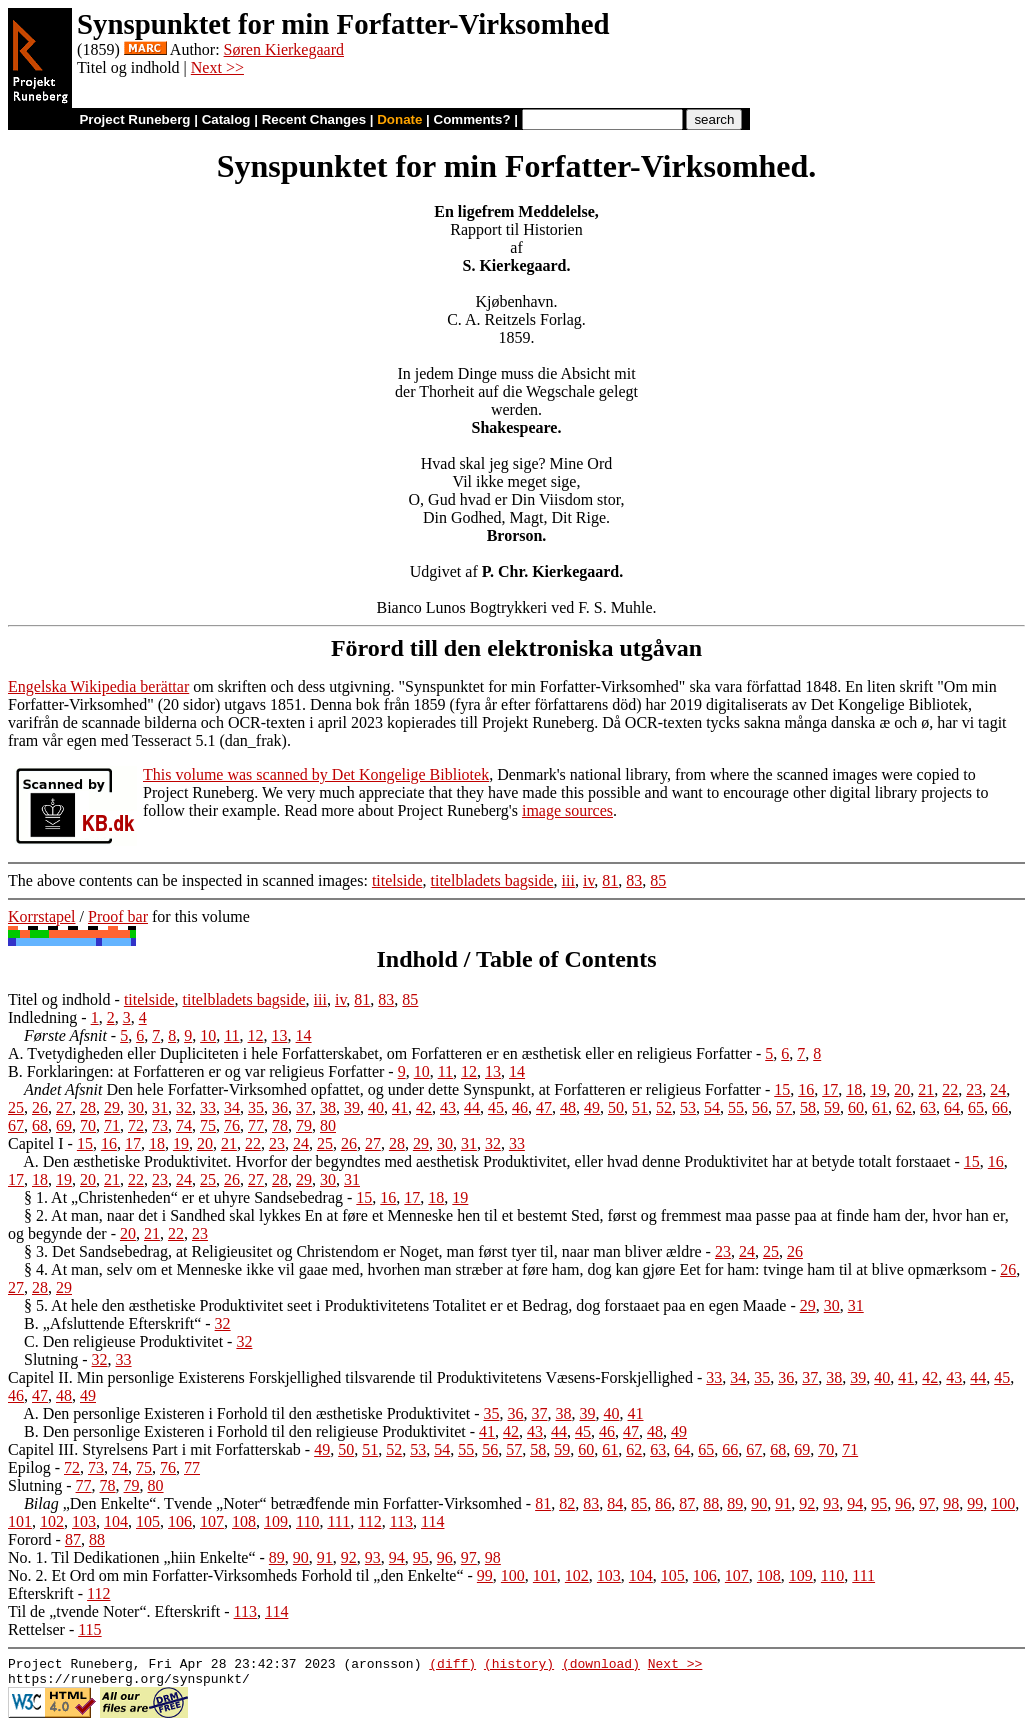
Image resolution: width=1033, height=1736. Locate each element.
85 (658, 880)
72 (136, 1125)
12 (256, 1035)
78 (280, 1125)
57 (784, 1107)
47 (544, 1107)
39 (352, 1107)
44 (472, 1107)
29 (112, 1107)
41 (400, 1107)
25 (16, 1107)
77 (256, 1125)
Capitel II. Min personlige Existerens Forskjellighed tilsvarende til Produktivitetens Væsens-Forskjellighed (350, 1377)
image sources (567, 810)
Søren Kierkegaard (284, 49)
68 (40, 1125)
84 (615, 1503)
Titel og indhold (59, 999)
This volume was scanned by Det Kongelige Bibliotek (316, 774)
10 (208, 1035)
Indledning (42, 1017)
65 (976, 1107)
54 (712, 1107)
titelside (397, 880)
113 (401, 1521)
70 (88, 1125)
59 (832, 1107)
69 (64, 1125)
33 (208, 1107)
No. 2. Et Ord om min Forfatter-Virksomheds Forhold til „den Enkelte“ (236, 1575)
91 (783, 1503)
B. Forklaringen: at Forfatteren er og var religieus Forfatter (196, 1071)
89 (735, 1503)
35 (256, 1107)
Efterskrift (41, 1593)
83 (634, 880)
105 (148, 1521)
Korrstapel (42, 916)
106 (180, 1521)
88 (711, 1503)
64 (952, 1107)
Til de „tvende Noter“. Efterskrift (114, 1611)
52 (664, 1107)
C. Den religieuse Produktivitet (123, 1341)
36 (280, 1107)
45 (496, 1107)
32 (184, 1107)
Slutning (51, 1359)
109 (276, 1521)
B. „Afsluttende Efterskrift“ (112, 1323)
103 (84, 1521)
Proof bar (118, 916)
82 (567, 1503)
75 (208, 1125)
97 (927, 1503)
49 (592, 1107)
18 (854, 1089)
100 (1003, 1503)
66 (1000, 1107)
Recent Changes (314, 119)
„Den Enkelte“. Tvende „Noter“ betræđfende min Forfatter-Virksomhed (273, 1503)
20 (902, 1089)
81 (610, 880)
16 (806, 1089)
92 (807, 1503)
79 (304, 1125)
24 (998, 1089)
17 (830, 1089)
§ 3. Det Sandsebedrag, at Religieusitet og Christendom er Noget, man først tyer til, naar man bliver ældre (363, 1251)
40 (376, 1107)
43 (448, 1107)
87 (687, 1503)
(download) (601, 1666)
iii (568, 880)
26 (40, 1107)
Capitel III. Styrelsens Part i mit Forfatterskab (154, 1449)
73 (160, 1125)
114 (432, 1521)
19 (878, 1089)
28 (88, 1107)
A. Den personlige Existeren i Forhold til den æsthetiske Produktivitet (246, 1413)
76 (232, 1125)
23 (974, 1089)
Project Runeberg (134, 119)
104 (116, 1521)
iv (588, 880)
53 (688, 1107)
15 (782, 1089)
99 (975, 1503)
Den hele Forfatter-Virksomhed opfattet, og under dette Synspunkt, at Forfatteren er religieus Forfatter (392, 1089)
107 (212, 1521)
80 (328, 1125)
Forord (30, 1539)
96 (903, 1503)
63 (928, 1107)
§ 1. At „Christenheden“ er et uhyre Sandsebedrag (183, 1197)
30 (136, 1107)
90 (759, 1503)
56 (760, 1107)
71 (112, 1125)
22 (950, 1089)
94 (855, 1503)
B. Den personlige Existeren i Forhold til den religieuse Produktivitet (245, 1431)
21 (926, 1089)
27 (64, 1107)
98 (951, 1503)
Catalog (226, 119)
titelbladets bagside (492, 880)
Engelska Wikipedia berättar (98, 686)
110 (307, 1521)
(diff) (452, 1666)
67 (16, 1125)
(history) (519, 1666)
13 (280, 1035)
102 (52, 1521)
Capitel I (36, 1143)
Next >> (217, 67)
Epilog (29, 1467)
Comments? (472, 119)
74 (184, 1125)
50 (616, 1107)
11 (231, 1035)
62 (904, 1107)
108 (244, 1521)
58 (808, 1107)
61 (880, 1107)
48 (568, 1107)
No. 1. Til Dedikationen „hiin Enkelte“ (132, 1557)
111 (338, 1521)
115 (89, 1629)
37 (304, 1107)
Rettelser (36, 1629)
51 (640, 1107)
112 (369, 1521)
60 (856, 1107)
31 (160, 1107)
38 (328, 1107)
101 (20, 1521)
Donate (399, 119)
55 (736, 1107)
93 (831, 1503)
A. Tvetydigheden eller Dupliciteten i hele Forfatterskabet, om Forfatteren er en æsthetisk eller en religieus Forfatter (380, 1053)
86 (663, 1503)
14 (304, 1035)
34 (232, 1107)
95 (879, 1503)
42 (424, 1107)
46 (520, 1107)
